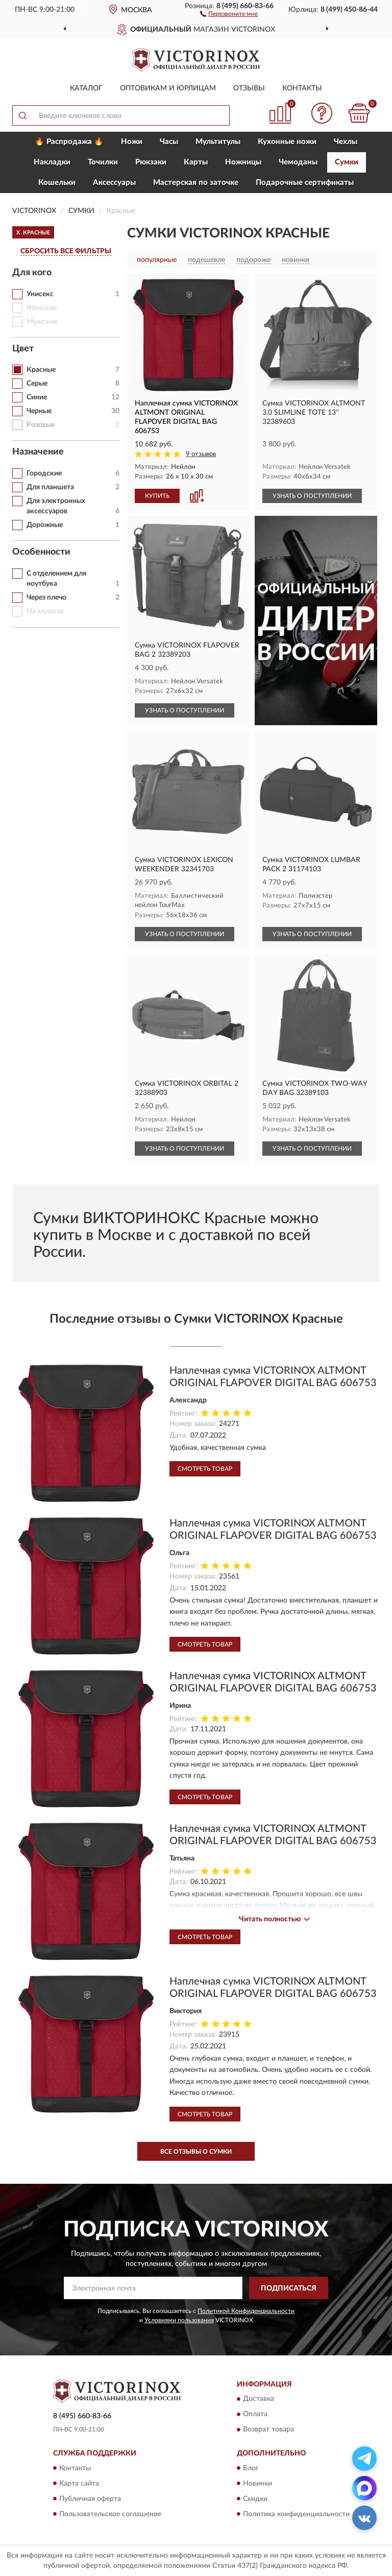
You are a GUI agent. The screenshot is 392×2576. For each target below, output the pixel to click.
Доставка (258, 2399)
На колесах (45, 611)
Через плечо (46, 597)
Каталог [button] (86, 88)
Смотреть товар (205, 1469)
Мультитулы (217, 142)
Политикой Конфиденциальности (246, 2311)
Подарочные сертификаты (305, 182)
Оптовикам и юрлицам (168, 88)
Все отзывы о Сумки (196, 2152)
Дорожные (45, 525)
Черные (39, 411)
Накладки (52, 162)
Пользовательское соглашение (110, 2514)
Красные (41, 369)
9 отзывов (201, 454)
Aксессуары (114, 182)
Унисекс (40, 294)
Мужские (42, 321)
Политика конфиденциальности (296, 2514)
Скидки (255, 2498)
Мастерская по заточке (195, 182)
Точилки (103, 162)
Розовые (41, 424)
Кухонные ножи (287, 142)
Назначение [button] (38, 452)
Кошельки (57, 182)
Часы (169, 142)
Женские (42, 308)
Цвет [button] (23, 348)
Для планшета (50, 487)
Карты (196, 162)
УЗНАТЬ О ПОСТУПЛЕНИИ (312, 496)
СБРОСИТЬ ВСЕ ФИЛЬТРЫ (65, 251)
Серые (37, 383)
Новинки (257, 2483)
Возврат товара (268, 2430)
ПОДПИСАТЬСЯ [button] (288, 2288)
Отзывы (249, 88)
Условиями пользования (179, 2320)
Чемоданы (298, 162)
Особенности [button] (41, 552)
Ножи (131, 142)
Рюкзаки (150, 162)
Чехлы (345, 142)
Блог (251, 2468)
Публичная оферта (90, 2498)
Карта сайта (79, 2483)
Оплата (255, 2414)
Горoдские (44, 473)
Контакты (302, 88)
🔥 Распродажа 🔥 (69, 142)
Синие (37, 397)
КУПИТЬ (157, 496)
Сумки (346, 162)
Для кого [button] (32, 272)
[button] (229, 13)
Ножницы (243, 162)
